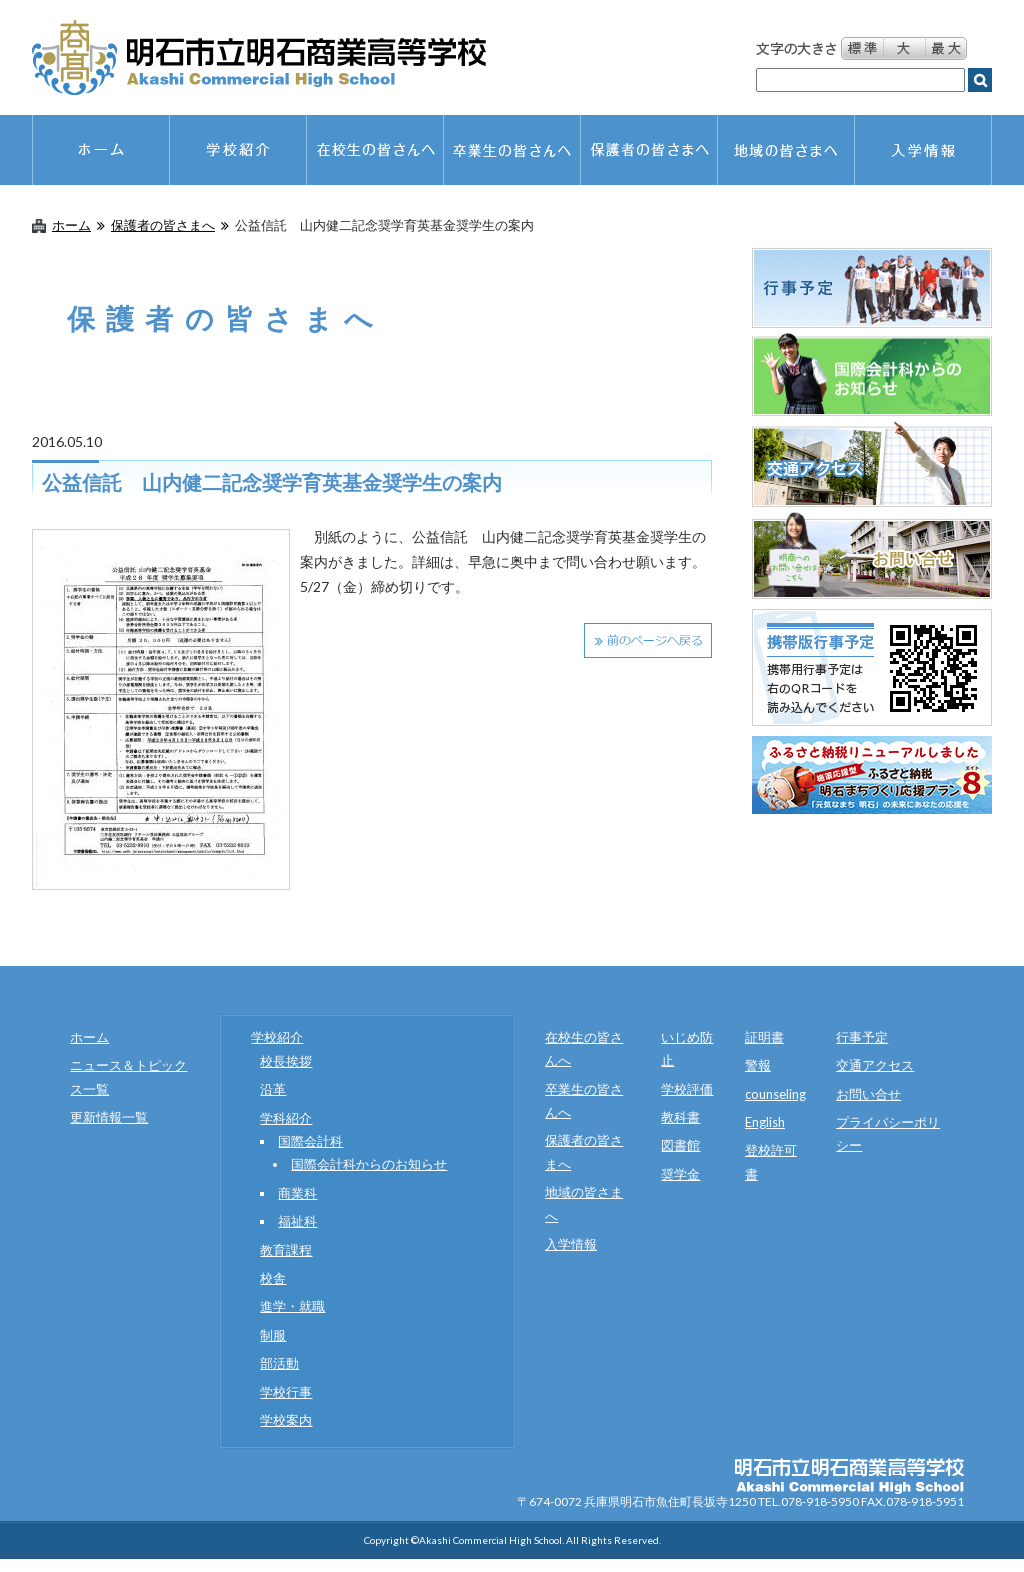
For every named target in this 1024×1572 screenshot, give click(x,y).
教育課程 (286, 1250)
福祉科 (297, 1221)
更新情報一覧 (109, 1117)
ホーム (71, 225)
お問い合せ (868, 1094)
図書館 (680, 1145)
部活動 (279, 1363)
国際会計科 (310, 1141)
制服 (273, 1335)
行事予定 (862, 1037)
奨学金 (680, 1174)
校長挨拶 (286, 1061)
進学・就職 (292, 1306)
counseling (775, 1094)
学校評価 (687, 1089)
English (765, 1122)
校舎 (273, 1278)
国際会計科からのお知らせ (369, 1164)
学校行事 (286, 1392)
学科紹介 (286, 1118)
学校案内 (286, 1420)
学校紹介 (277, 1037)
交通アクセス (875, 1065)
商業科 (297, 1193)
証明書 (764, 1037)
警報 (758, 1065)
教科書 (680, 1117)
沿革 (273, 1089)
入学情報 (571, 1244)
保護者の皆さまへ (163, 225)
